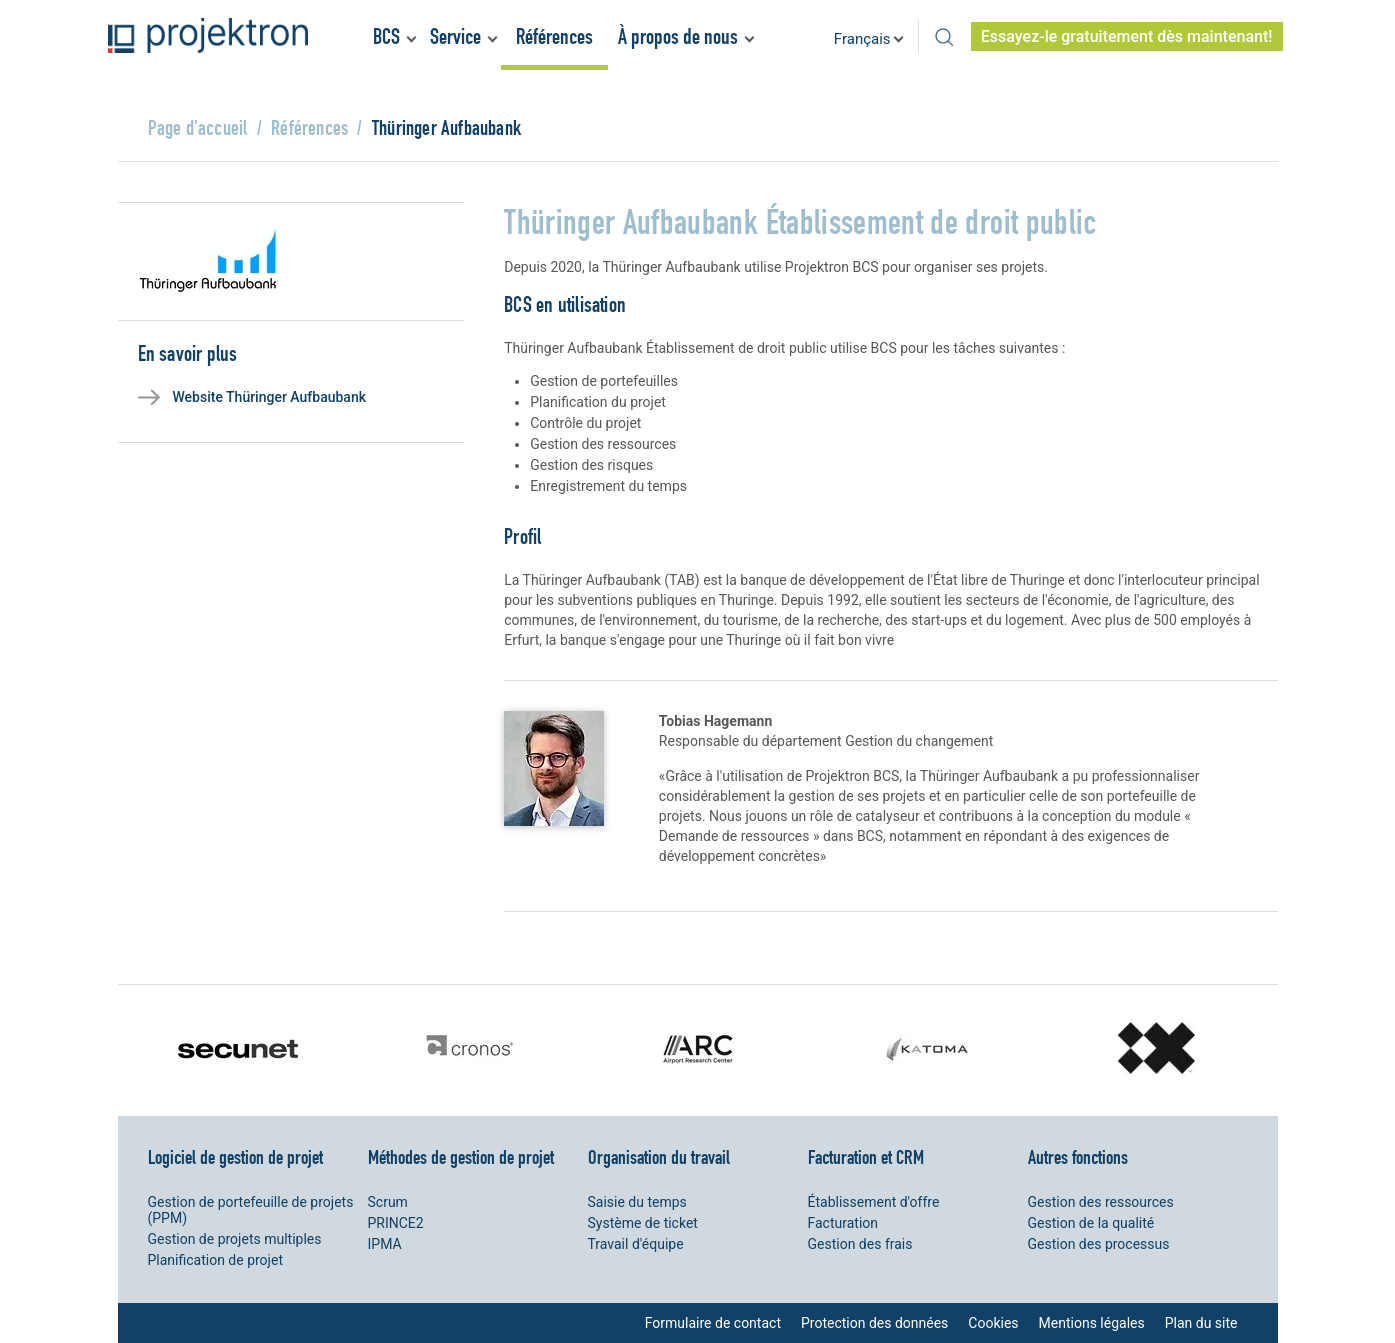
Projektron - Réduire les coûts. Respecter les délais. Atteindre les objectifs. (208, 35)
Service (455, 36)
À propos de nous (678, 36)
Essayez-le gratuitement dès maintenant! (1127, 36)
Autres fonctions (1078, 1157)
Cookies (993, 1323)
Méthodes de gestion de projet (461, 1157)
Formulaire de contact (713, 1323)
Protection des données (874, 1323)
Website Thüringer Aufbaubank (270, 397)
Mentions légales (1092, 1323)
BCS (386, 36)
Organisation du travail (659, 1157)
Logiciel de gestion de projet (235, 1157)
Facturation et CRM (866, 1157)
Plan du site (1201, 1323)
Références (554, 36)
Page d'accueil (198, 127)
